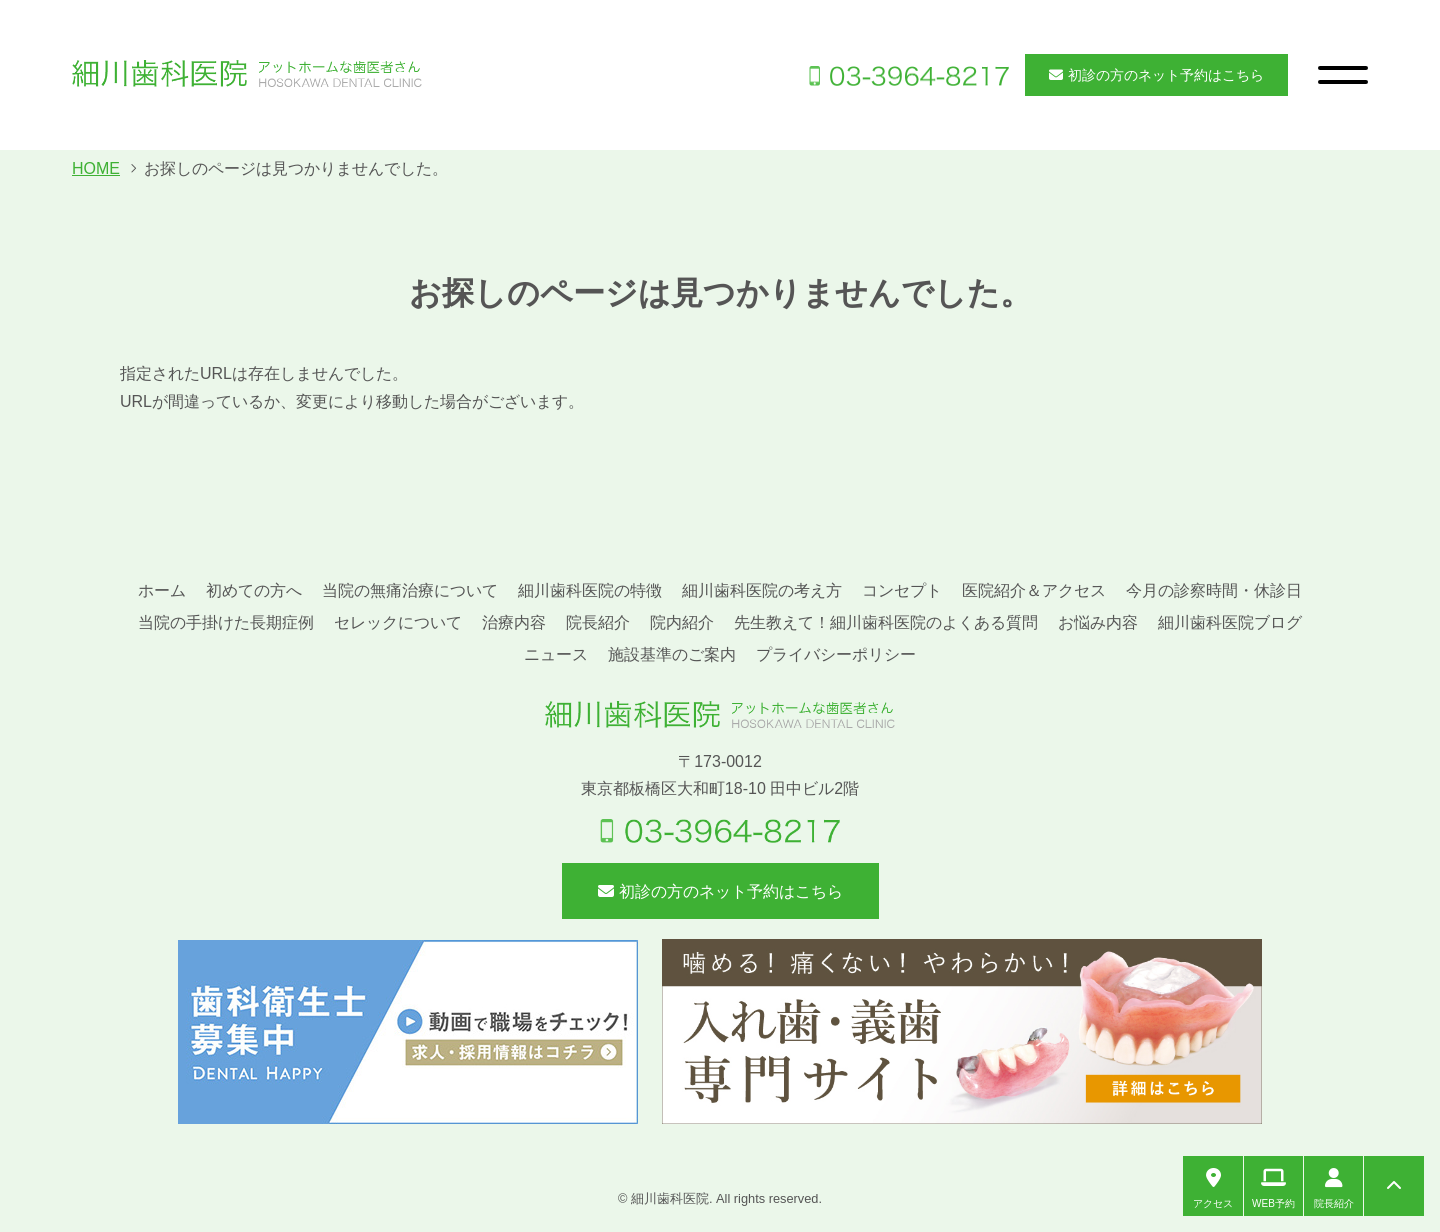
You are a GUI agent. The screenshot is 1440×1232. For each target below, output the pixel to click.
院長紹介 (598, 622)
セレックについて (398, 622)
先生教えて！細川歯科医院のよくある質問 (886, 622)
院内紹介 (682, 622)
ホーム (162, 590)
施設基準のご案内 (672, 654)
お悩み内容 (1098, 622)
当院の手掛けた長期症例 (226, 622)
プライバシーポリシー (836, 654)
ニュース (556, 654)
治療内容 (514, 622)
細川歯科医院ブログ (1230, 622)
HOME (96, 168)
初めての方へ (254, 590)
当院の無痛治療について (410, 590)
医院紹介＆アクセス (1034, 590)
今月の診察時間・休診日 (1214, 590)
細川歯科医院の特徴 (590, 590)
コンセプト (902, 590)
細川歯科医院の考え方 (762, 590)
